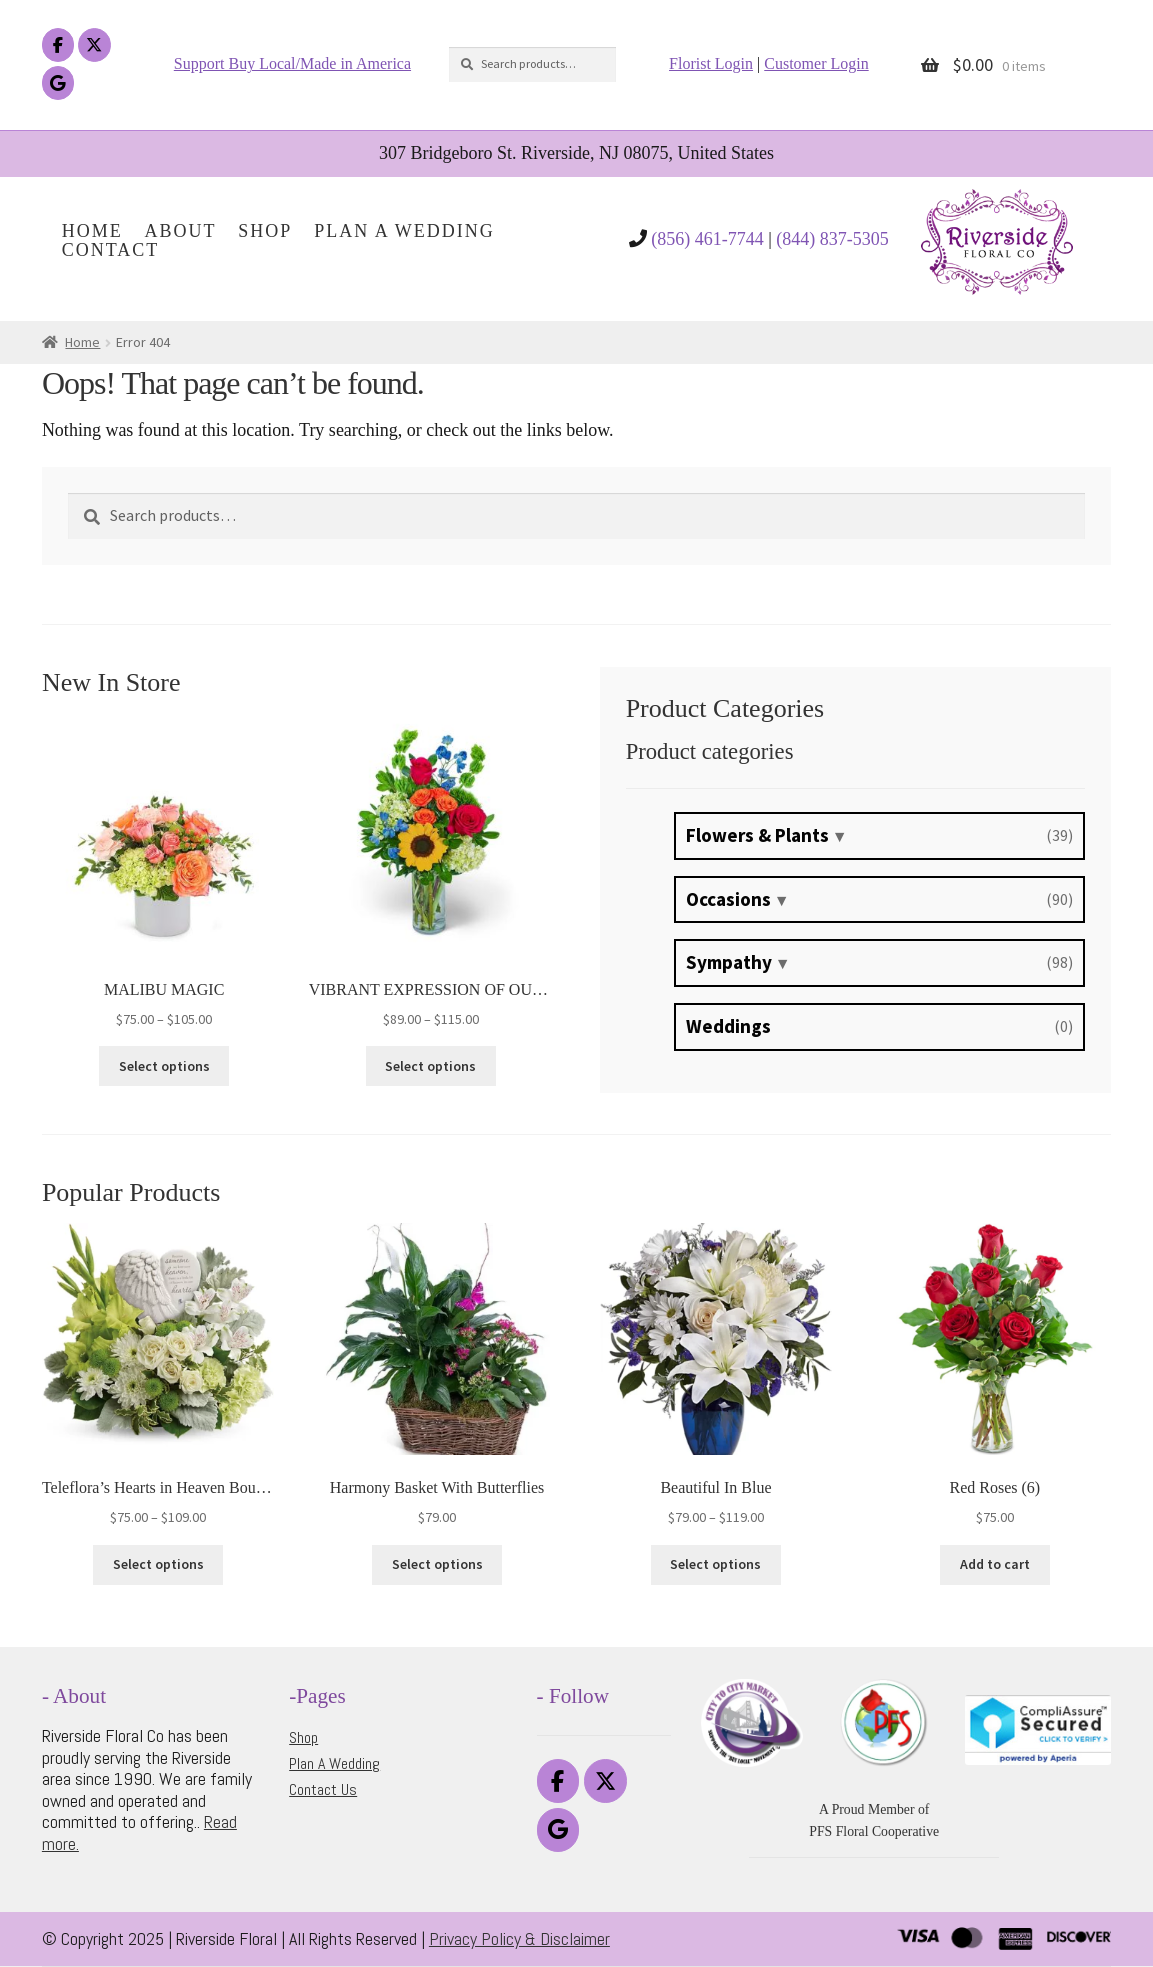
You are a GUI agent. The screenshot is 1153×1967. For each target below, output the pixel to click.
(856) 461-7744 (707, 239)
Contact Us (323, 1789)
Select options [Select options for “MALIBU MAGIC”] (164, 1066)
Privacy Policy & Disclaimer (519, 1938)
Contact (111, 250)
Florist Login (711, 63)
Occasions (728, 899)
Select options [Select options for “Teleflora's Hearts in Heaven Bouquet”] (158, 1564)
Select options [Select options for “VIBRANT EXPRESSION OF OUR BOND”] (430, 1066)
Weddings (728, 1026)
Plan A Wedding (404, 231)
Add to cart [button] (995, 1564)
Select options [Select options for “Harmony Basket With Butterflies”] (437, 1564)
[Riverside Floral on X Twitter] (94, 45)
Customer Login (816, 63)
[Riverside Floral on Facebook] (58, 45)
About (181, 231)
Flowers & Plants (757, 835)
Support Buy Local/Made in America (292, 63)
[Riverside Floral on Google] (58, 83)
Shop (265, 231)
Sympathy (729, 962)
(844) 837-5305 (832, 239)
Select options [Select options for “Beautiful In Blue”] (715, 1564)
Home (92, 231)
